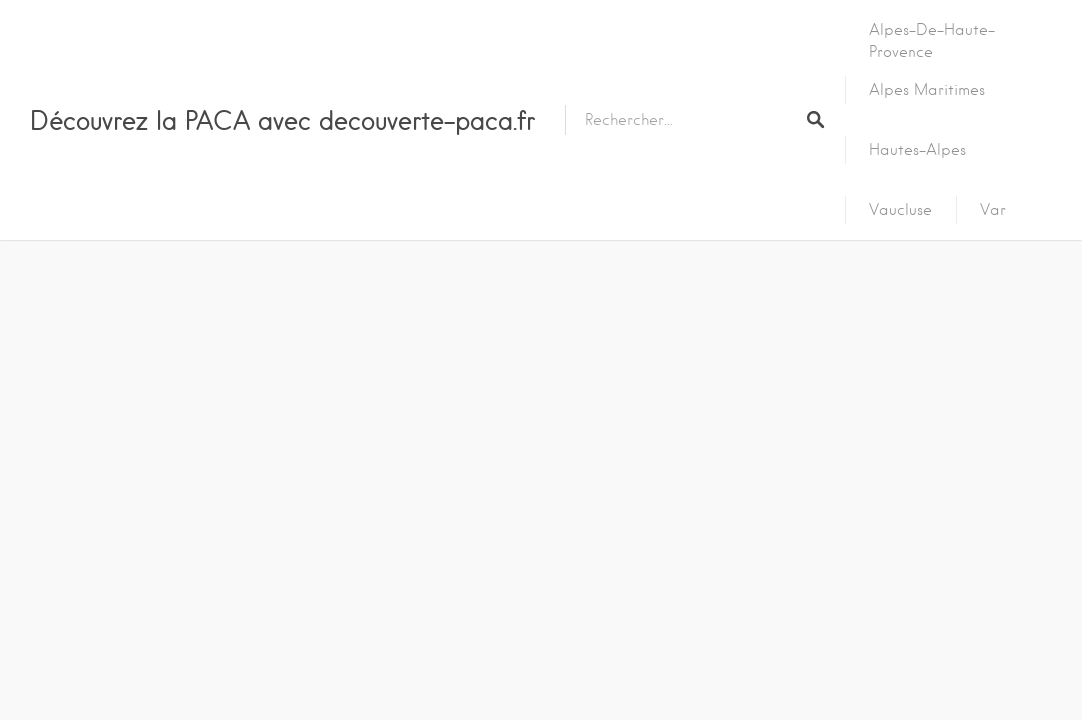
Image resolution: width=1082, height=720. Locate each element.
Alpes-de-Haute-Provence (932, 41)
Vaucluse (900, 210)
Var (993, 210)
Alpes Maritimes (927, 90)
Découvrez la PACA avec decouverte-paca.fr (282, 120)
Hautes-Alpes (917, 150)
